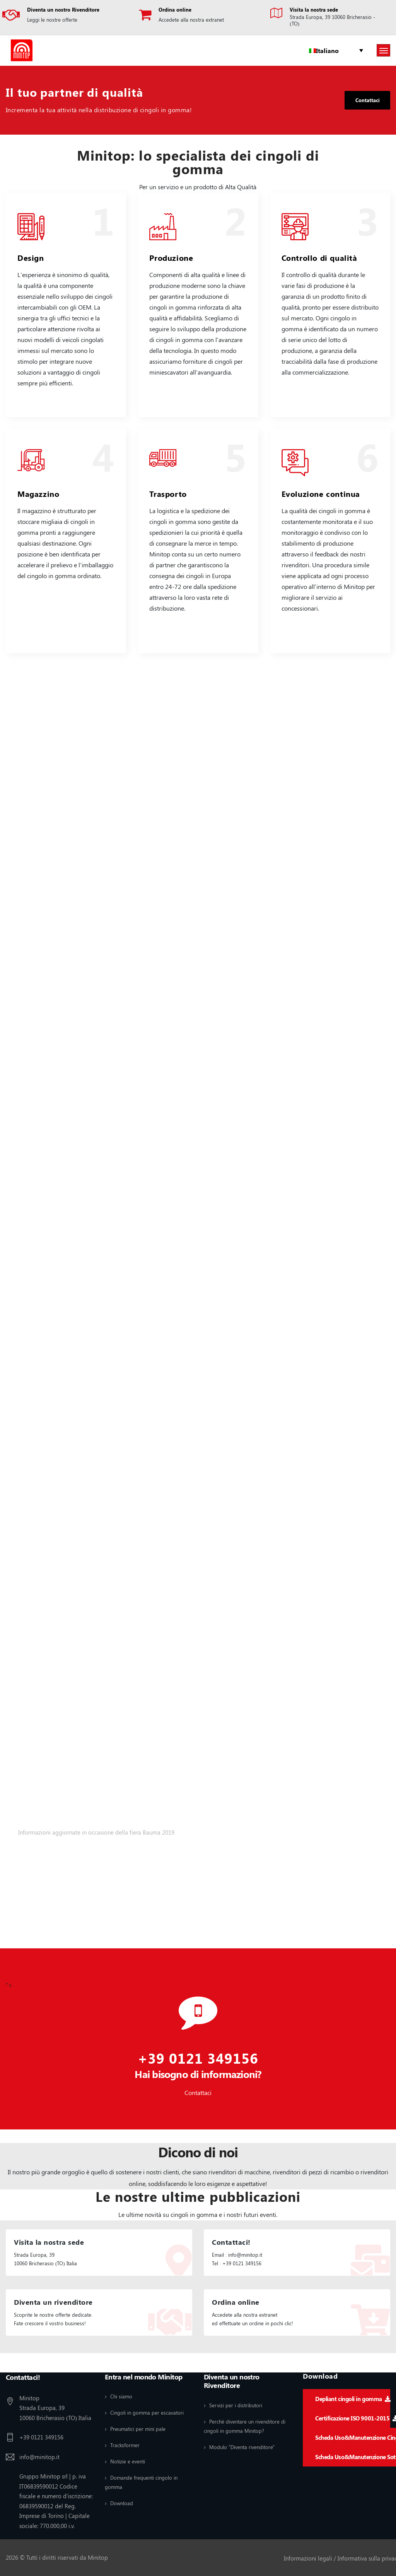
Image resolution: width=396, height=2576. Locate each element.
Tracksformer (125, 2444)
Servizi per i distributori (235, 2404)
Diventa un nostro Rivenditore (63, 9)
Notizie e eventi (127, 2460)
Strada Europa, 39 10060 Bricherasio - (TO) (332, 20)
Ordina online (175, 9)
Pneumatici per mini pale (138, 2427)
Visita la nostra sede (314, 9)
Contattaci (366, 100)
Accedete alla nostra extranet (191, 19)
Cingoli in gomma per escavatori (147, 2411)
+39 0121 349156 (198, 2056)
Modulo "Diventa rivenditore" (242, 2445)
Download (121, 2502)
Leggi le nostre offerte (52, 19)
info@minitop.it (39, 2456)
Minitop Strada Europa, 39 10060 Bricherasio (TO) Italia (55, 2406)
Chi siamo (121, 2395)
